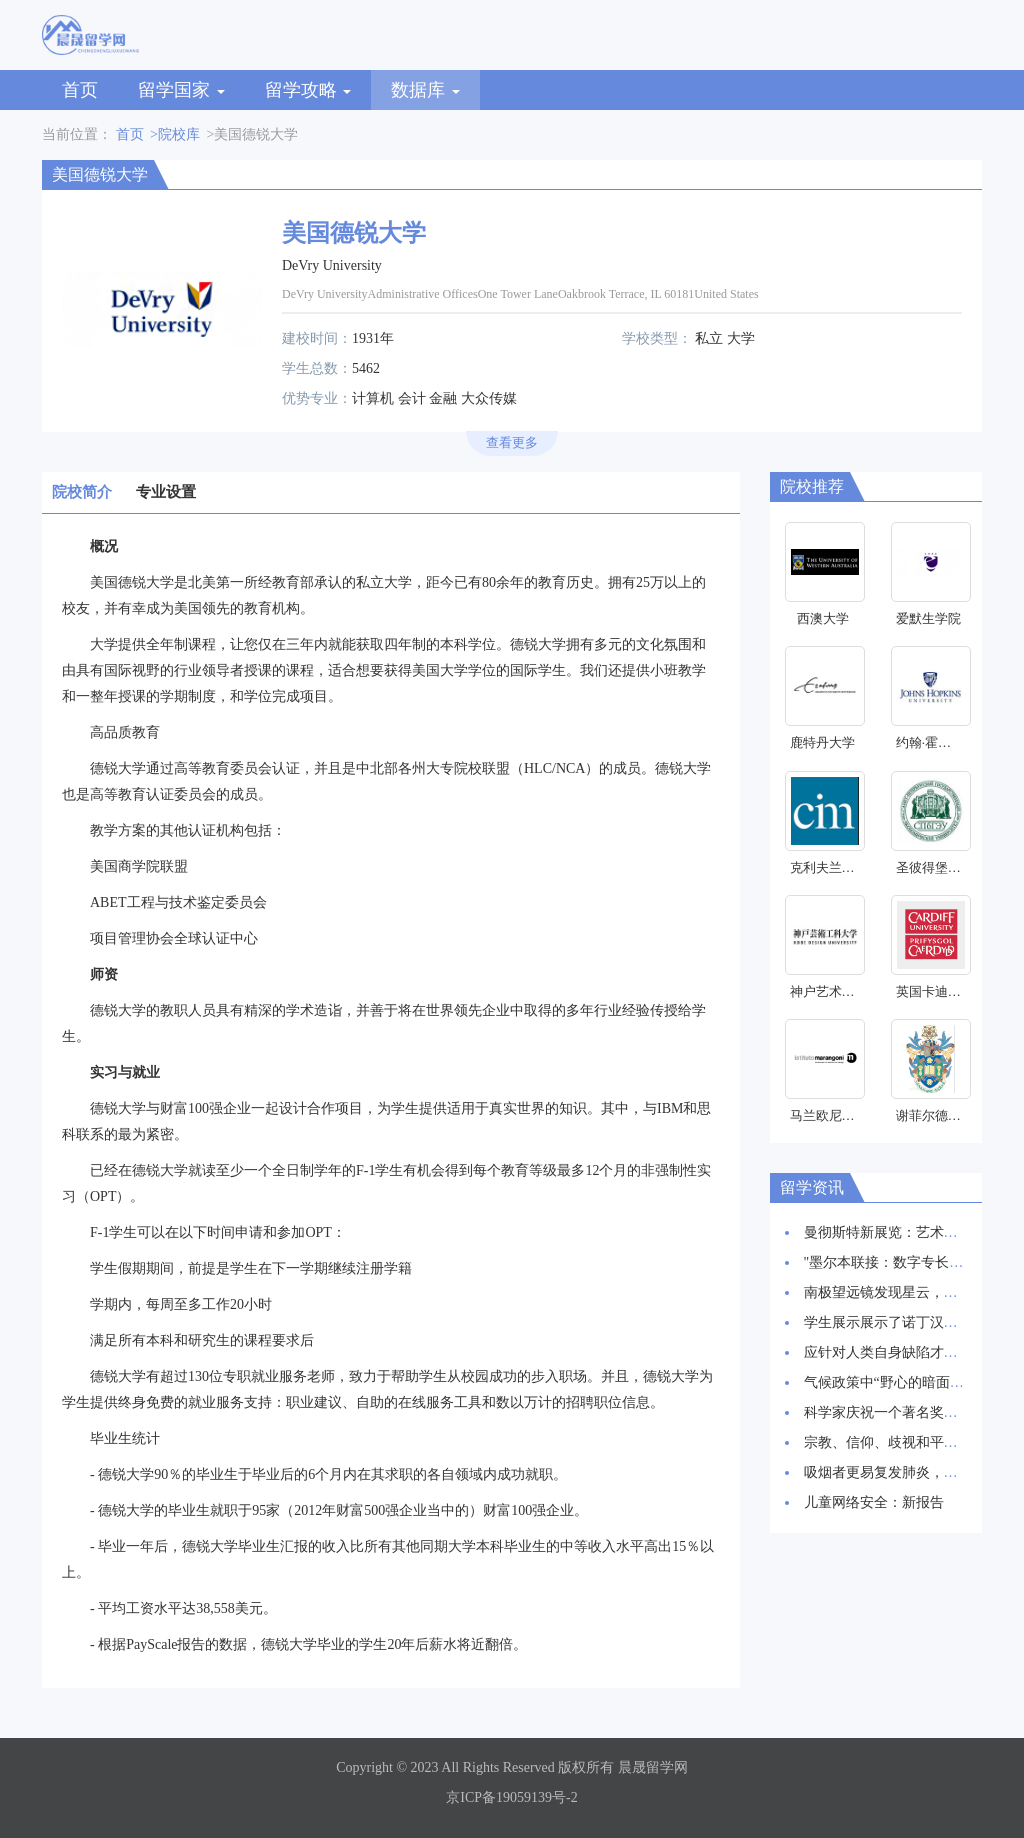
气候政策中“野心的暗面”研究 (894, 1382)
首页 (80, 90)
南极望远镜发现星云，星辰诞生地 (909, 1292)
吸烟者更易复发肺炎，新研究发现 (909, 1472)
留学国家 (181, 90)
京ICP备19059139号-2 (511, 1797)
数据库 (425, 90)
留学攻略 (308, 90)
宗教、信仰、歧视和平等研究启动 (909, 1442)
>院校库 (175, 134)
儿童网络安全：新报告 (874, 1502)
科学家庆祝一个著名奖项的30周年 (909, 1412)
